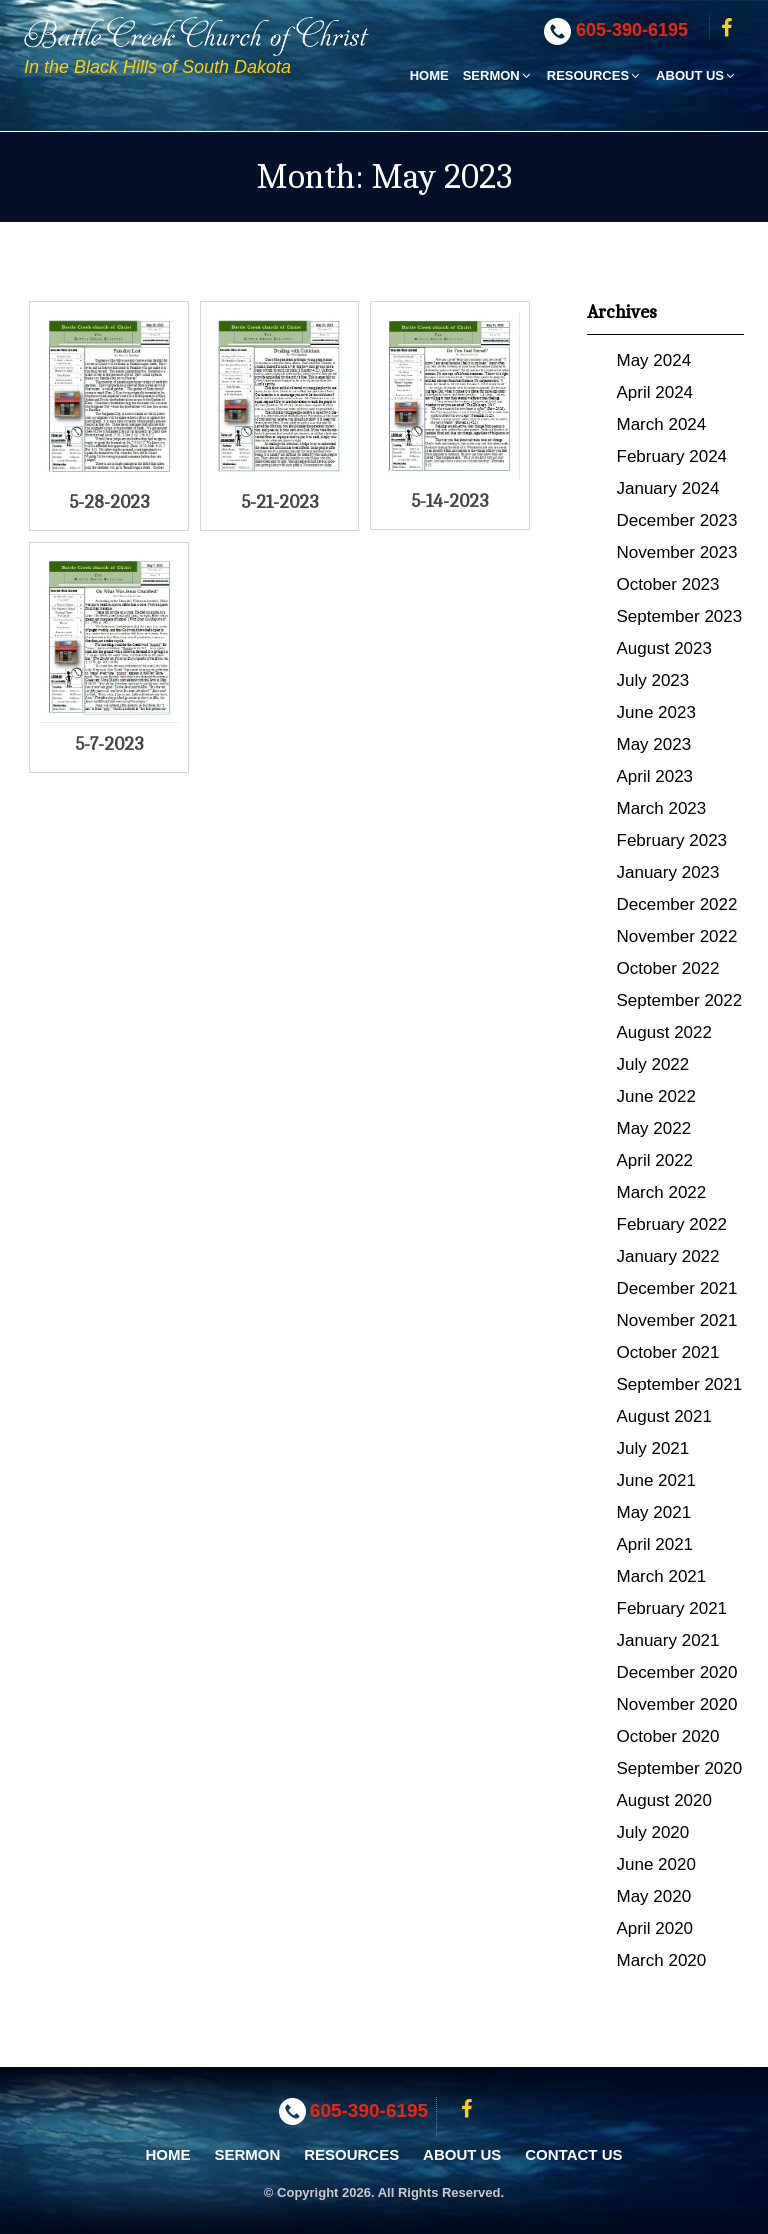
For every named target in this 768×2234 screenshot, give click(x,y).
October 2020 (668, 1736)
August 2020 (664, 1800)
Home (429, 75)
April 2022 (655, 1160)
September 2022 (680, 1000)
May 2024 (654, 360)
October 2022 (668, 968)
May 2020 (654, 1896)
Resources (594, 75)
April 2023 (655, 776)
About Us (696, 75)
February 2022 (672, 1224)
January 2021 (668, 1640)
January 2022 (668, 1256)
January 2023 (668, 872)
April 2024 (655, 392)
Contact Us (573, 2154)
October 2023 (668, 584)
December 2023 (677, 520)
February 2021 (672, 1608)
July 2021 (653, 1448)
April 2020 (655, 1928)
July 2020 (653, 1832)
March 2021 (662, 1576)
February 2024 (672, 456)
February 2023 (672, 840)
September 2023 (680, 616)
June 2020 (656, 1864)
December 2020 (677, 1672)
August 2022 (664, 1032)
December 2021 (677, 1288)
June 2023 (656, 712)
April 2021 (655, 1544)
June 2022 (656, 1096)
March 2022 (662, 1192)
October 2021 (668, 1352)
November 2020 (677, 1704)
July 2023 (653, 680)
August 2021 (664, 1416)
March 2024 (662, 424)
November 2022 (677, 936)
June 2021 (656, 1480)
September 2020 (680, 1768)
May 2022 (654, 1128)
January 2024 (668, 488)
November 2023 (677, 552)
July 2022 (653, 1064)
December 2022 (677, 904)
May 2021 (654, 1512)
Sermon (498, 75)
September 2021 (680, 1384)
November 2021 (677, 1320)
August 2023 (664, 648)
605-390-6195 (632, 30)
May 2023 (654, 744)
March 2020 (662, 1960)
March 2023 (662, 808)
